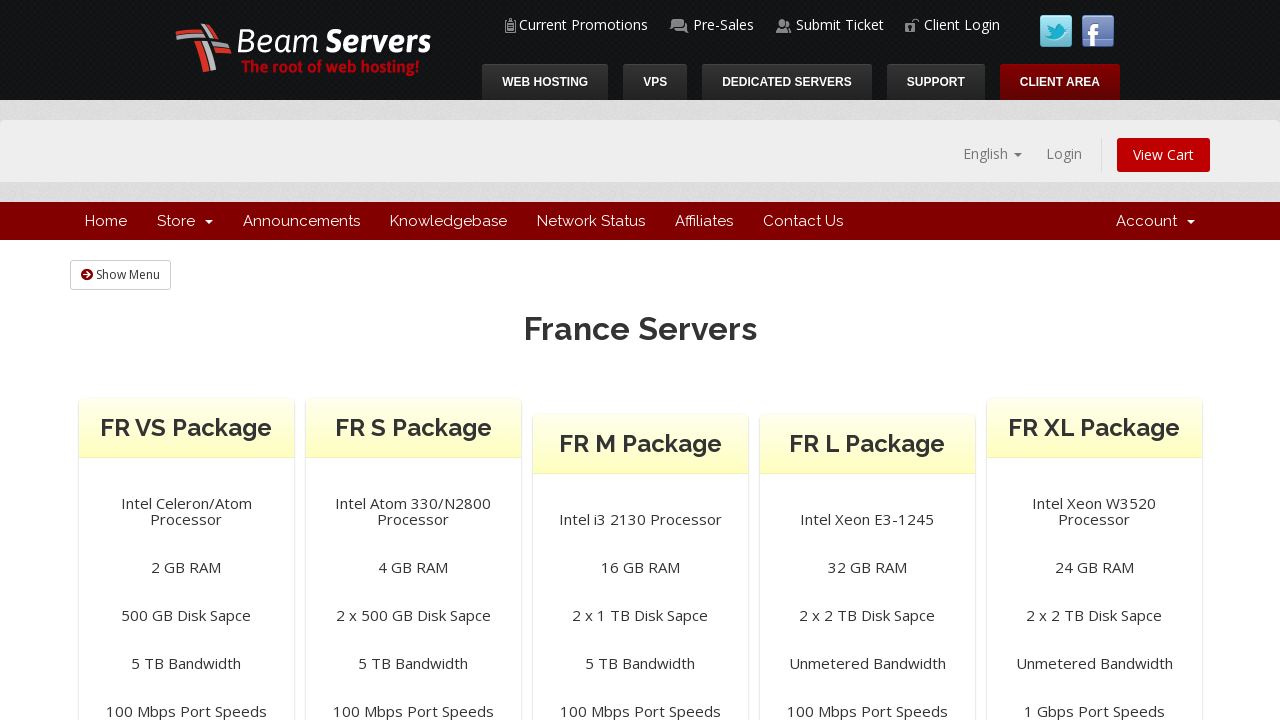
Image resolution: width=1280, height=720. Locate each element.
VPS (655, 82)
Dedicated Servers (787, 82)
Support (936, 82)
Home (106, 221)
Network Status (591, 221)
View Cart (1163, 154)
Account (1155, 221)
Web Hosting (545, 82)
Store (185, 221)
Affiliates (704, 221)
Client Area (1060, 82)
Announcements (301, 221)
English (992, 153)
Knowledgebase (448, 221)
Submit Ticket (840, 24)
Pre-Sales (723, 24)
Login (1064, 153)
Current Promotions (583, 24)
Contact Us (803, 221)
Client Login (962, 24)
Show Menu (120, 274)
